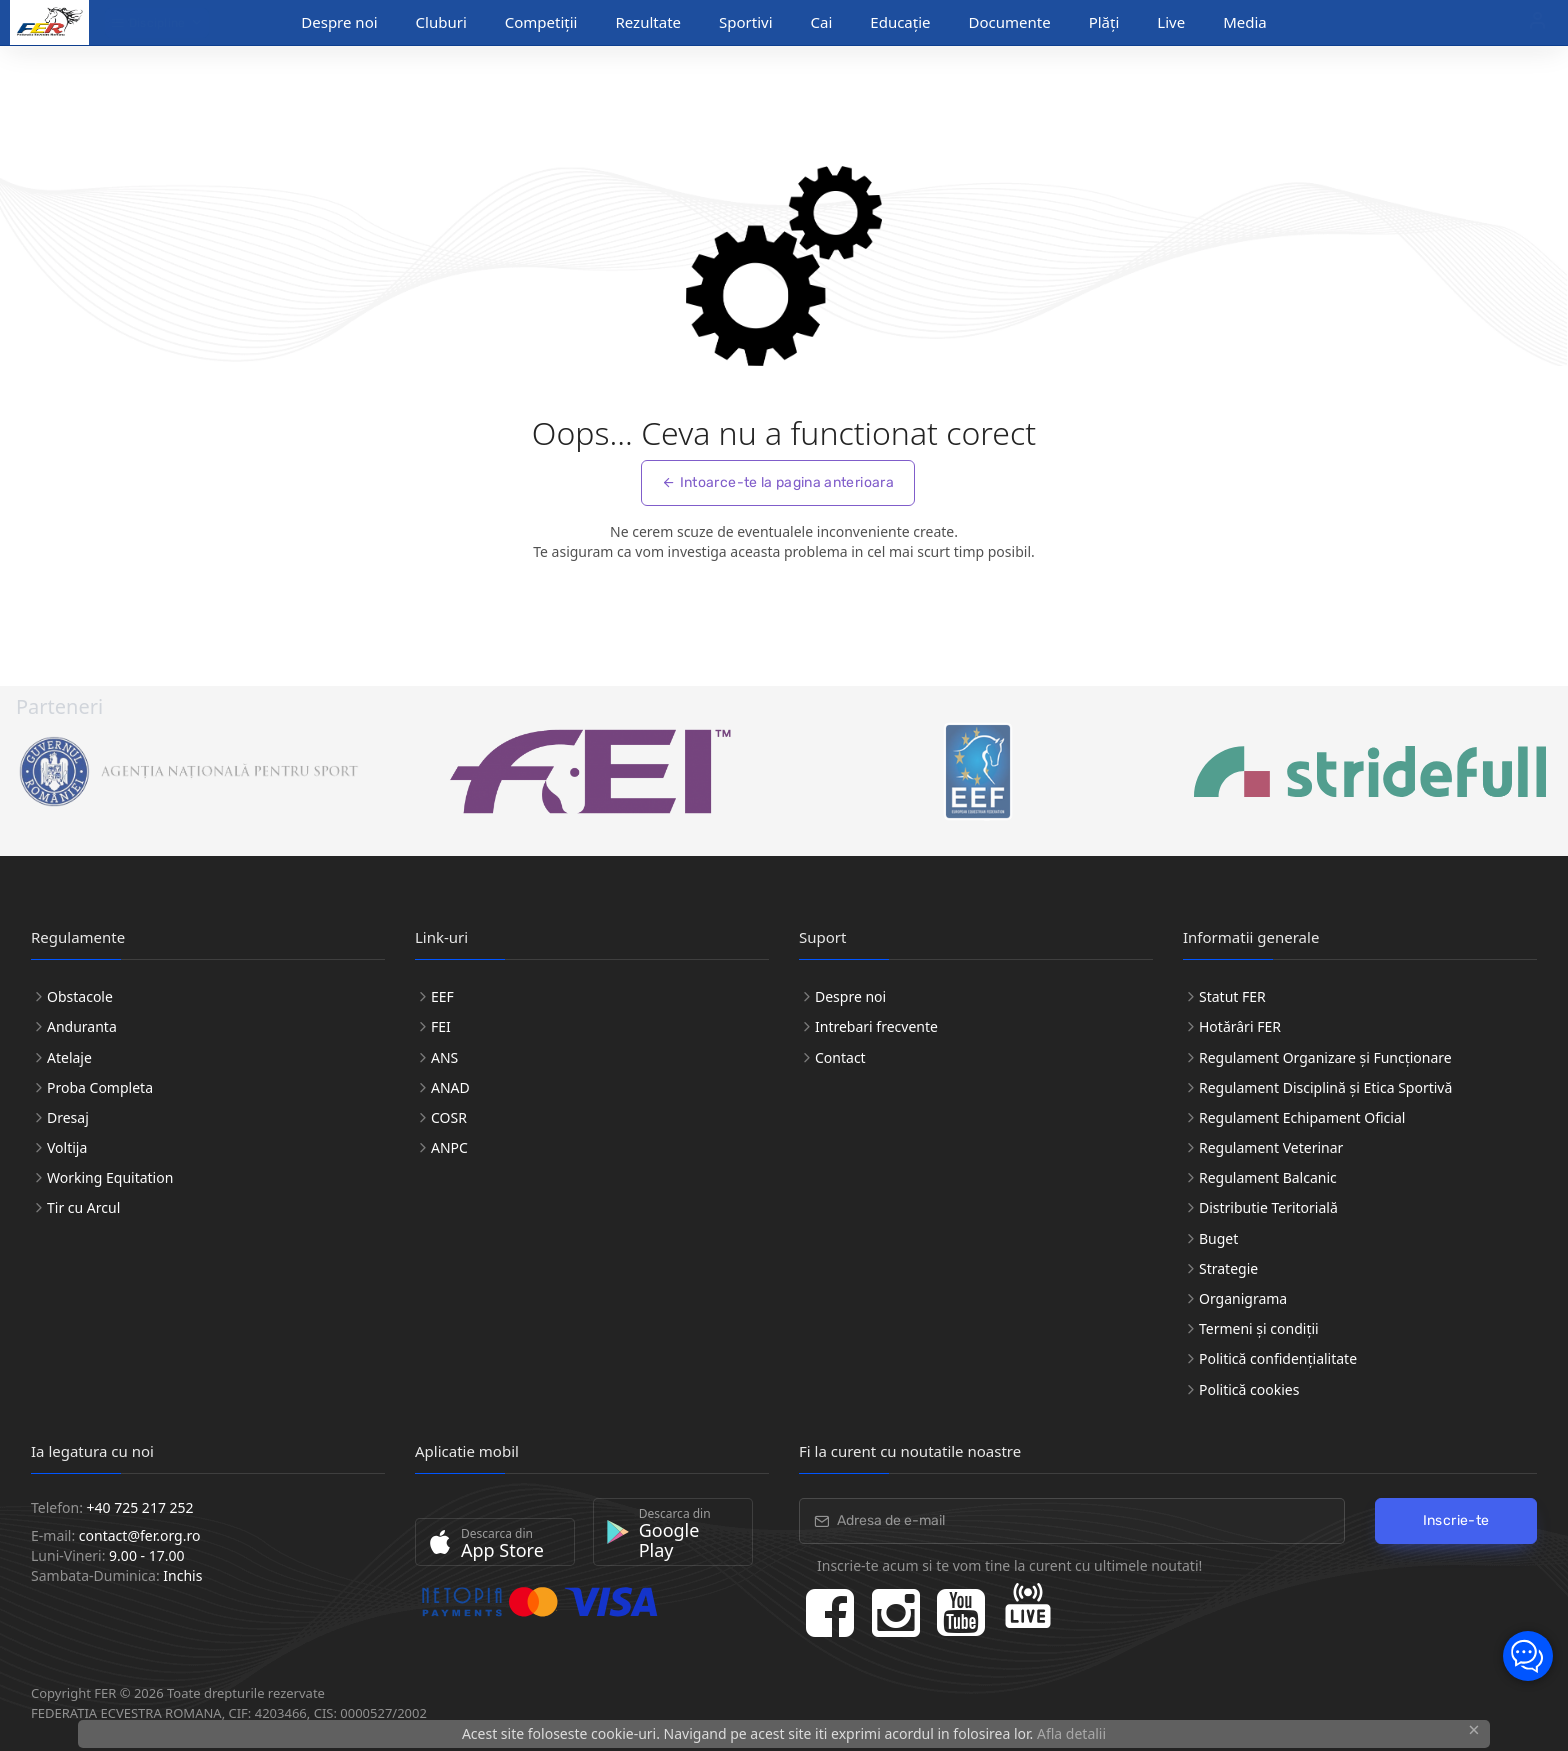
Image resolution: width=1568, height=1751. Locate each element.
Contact (840, 1057)
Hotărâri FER (1240, 1026)
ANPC (449, 1147)
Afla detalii (1071, 1733)
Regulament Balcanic (1268, 1177)
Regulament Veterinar (1271, 1147)
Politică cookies (1249, 1389)
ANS (444, 1057)
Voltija (67, 1147)
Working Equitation (110, 1177)
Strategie (1228, 1268)
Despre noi (339, 22)
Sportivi (746, 22)
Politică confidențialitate (1278, 1358)
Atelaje (69, 1057)
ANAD (450, 1087)
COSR (449, 1117)
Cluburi (441, 22)
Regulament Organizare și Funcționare (1325, 1057)
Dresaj (68, 1117)
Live (1171, 22)
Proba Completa (100, 1087)
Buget (1218, 1238)
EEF (442, 996)
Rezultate (648, 22)
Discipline (148, 23)
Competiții (541, 22)
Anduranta (82, 1026)
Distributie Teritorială (1268, 1207)
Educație (900, 22)
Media (1245, 22)
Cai (822, 22)
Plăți (1104, 22)
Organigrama (1243, 1298)
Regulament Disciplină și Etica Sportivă (1325, 1087)
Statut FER (1232, 996)
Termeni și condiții (1259, 1328)
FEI (441, 1026)
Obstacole (80, 996)
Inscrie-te (1456, 1520)
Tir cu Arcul (83, 1207)
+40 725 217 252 (140, 1507)
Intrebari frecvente (876, 1026)
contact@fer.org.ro (140, 1535)
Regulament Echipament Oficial (1302, 1117)
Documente (1010, 22)
